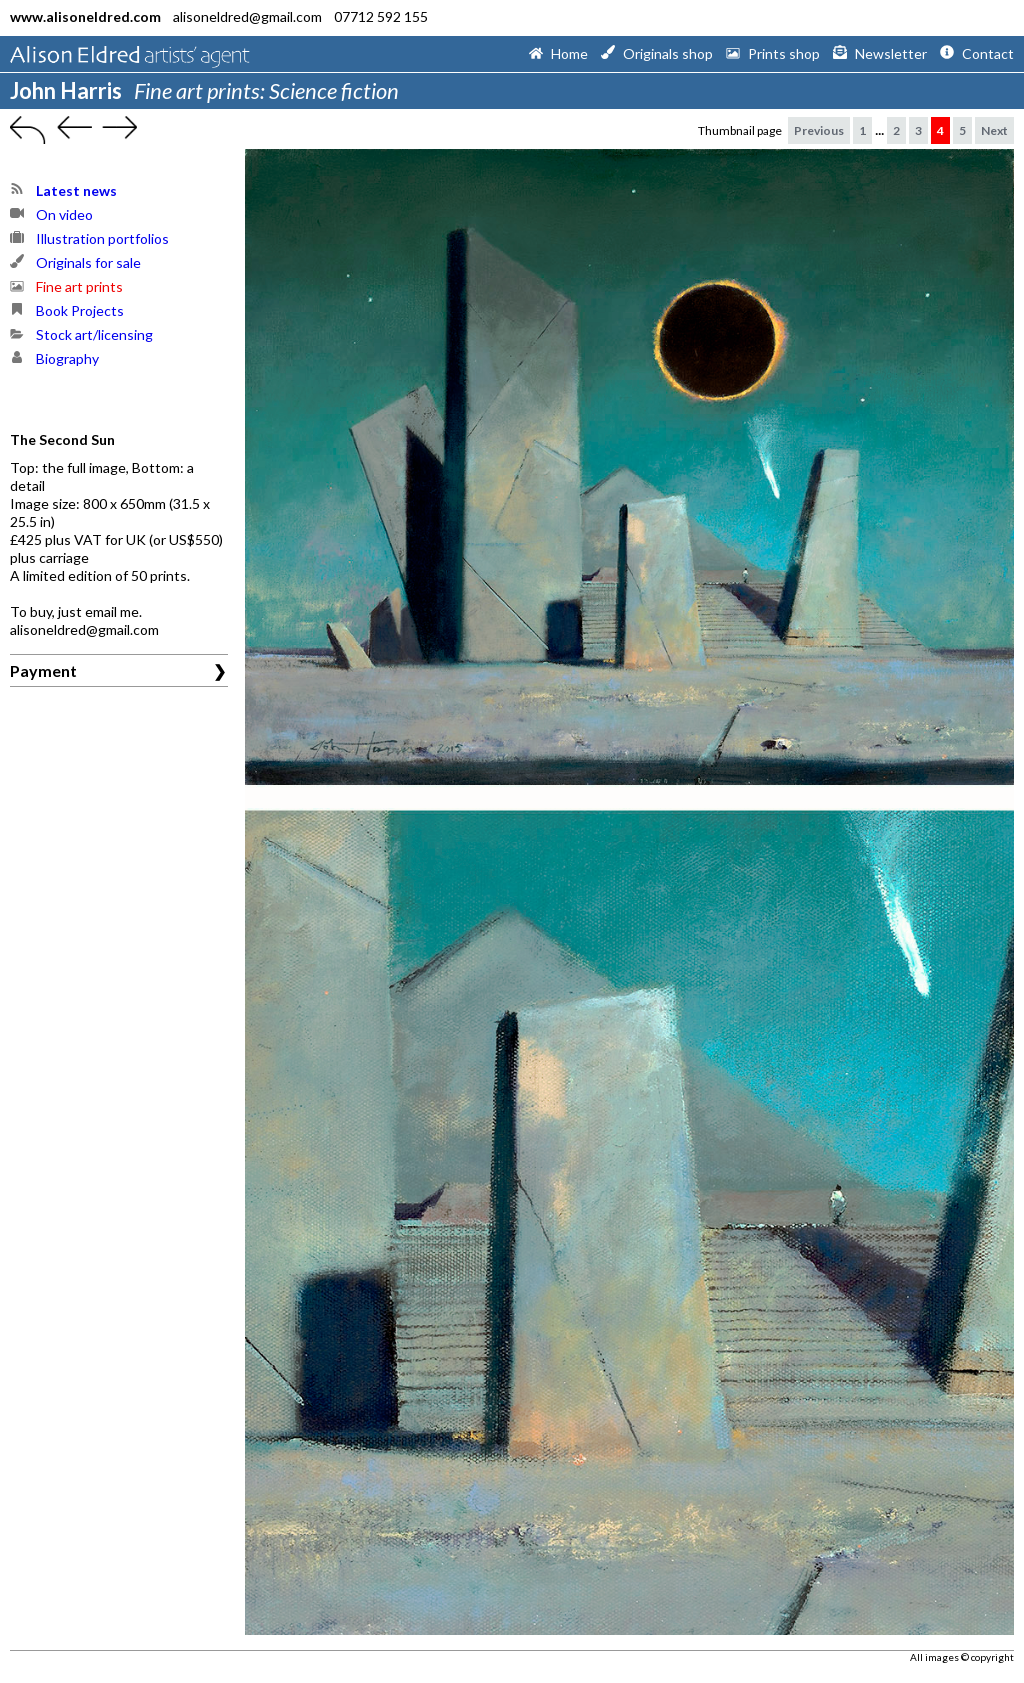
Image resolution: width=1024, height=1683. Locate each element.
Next (994, 130)
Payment (43, 670)
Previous (819, 130)
